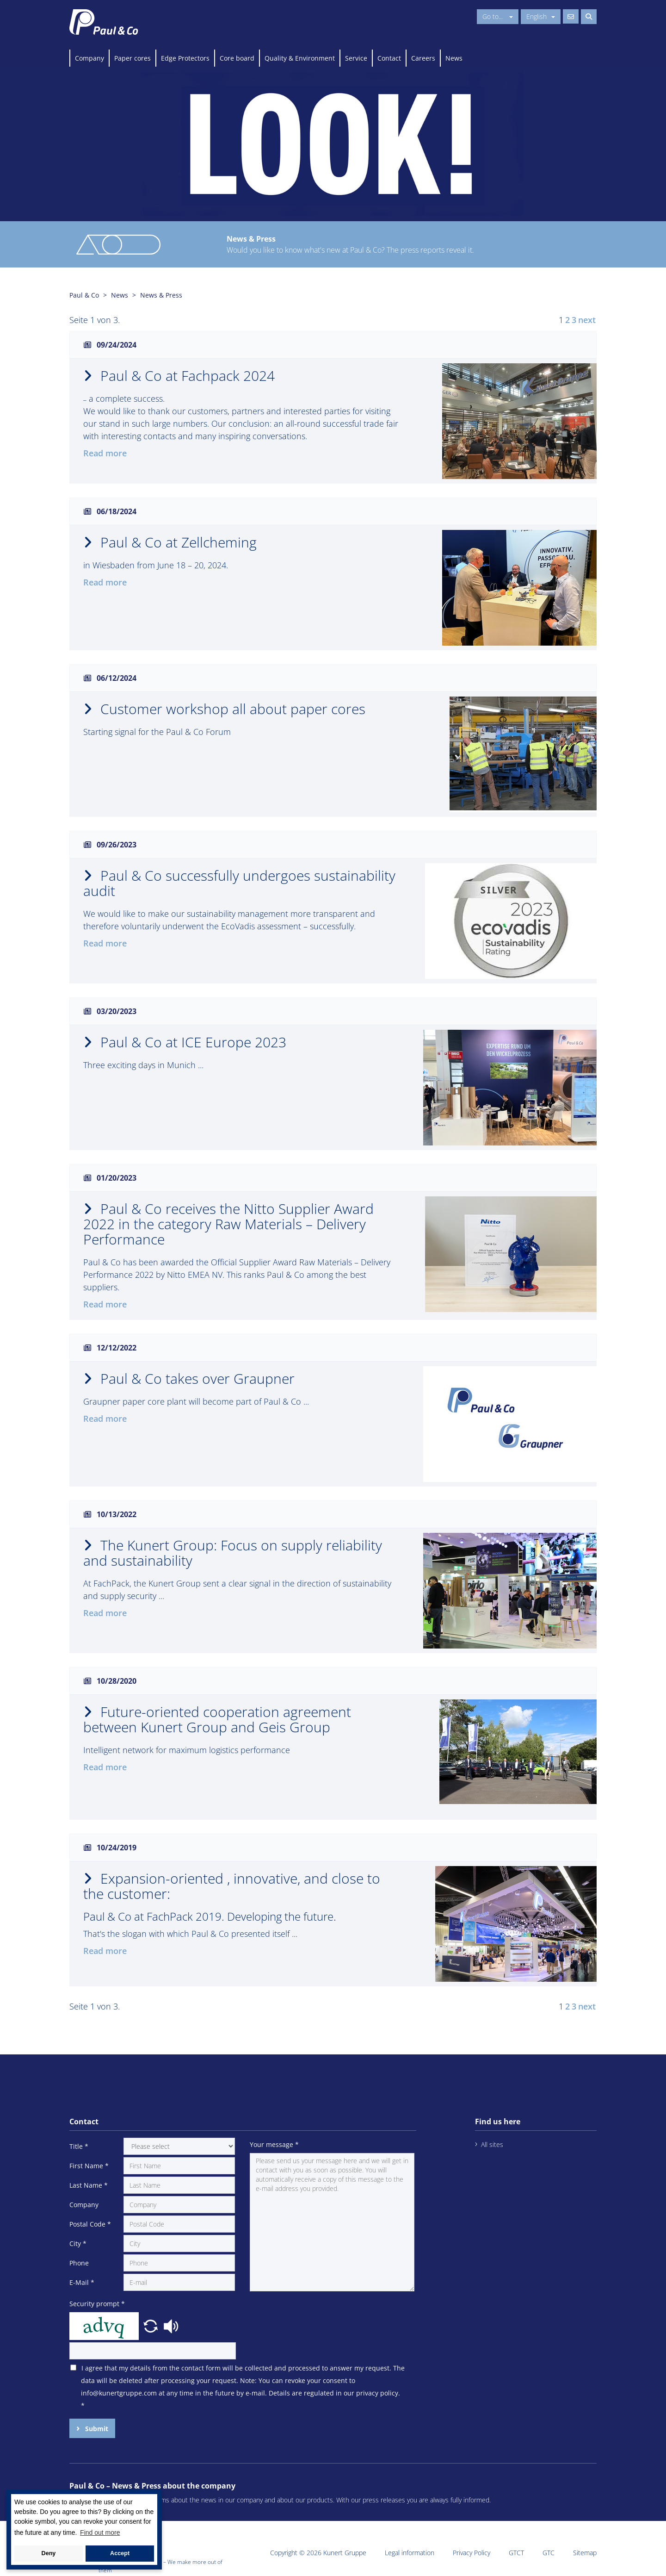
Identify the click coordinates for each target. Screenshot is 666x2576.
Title (78, 2146)
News (453, 58)
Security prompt (97, 2303)
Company (89, 58)
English (540, 16)
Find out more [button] (100, 2532)
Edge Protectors (185, 58)
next (587, 319)
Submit (95, 2428)
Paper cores (132, 58)
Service (356, 58)
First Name (89, 2165)
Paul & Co (84, 295)
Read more (105, 453)
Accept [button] (120, 2553)
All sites (492, 2144)
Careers (423, 58)
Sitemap (585, 2552)
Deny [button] (49, 2553)
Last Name (88, 2185)
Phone (79, 2263)
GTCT (516, 2552)
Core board (237, 58)
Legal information (409, 2552)
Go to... (497, 16)
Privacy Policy (471, 2552)
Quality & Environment (300, 58)
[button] (151, 2325)
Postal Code (90, 2224)
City (77, 2243)
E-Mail (81, 2282)
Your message (274, 2144)
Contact (389, 58)
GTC (549, 2552)
